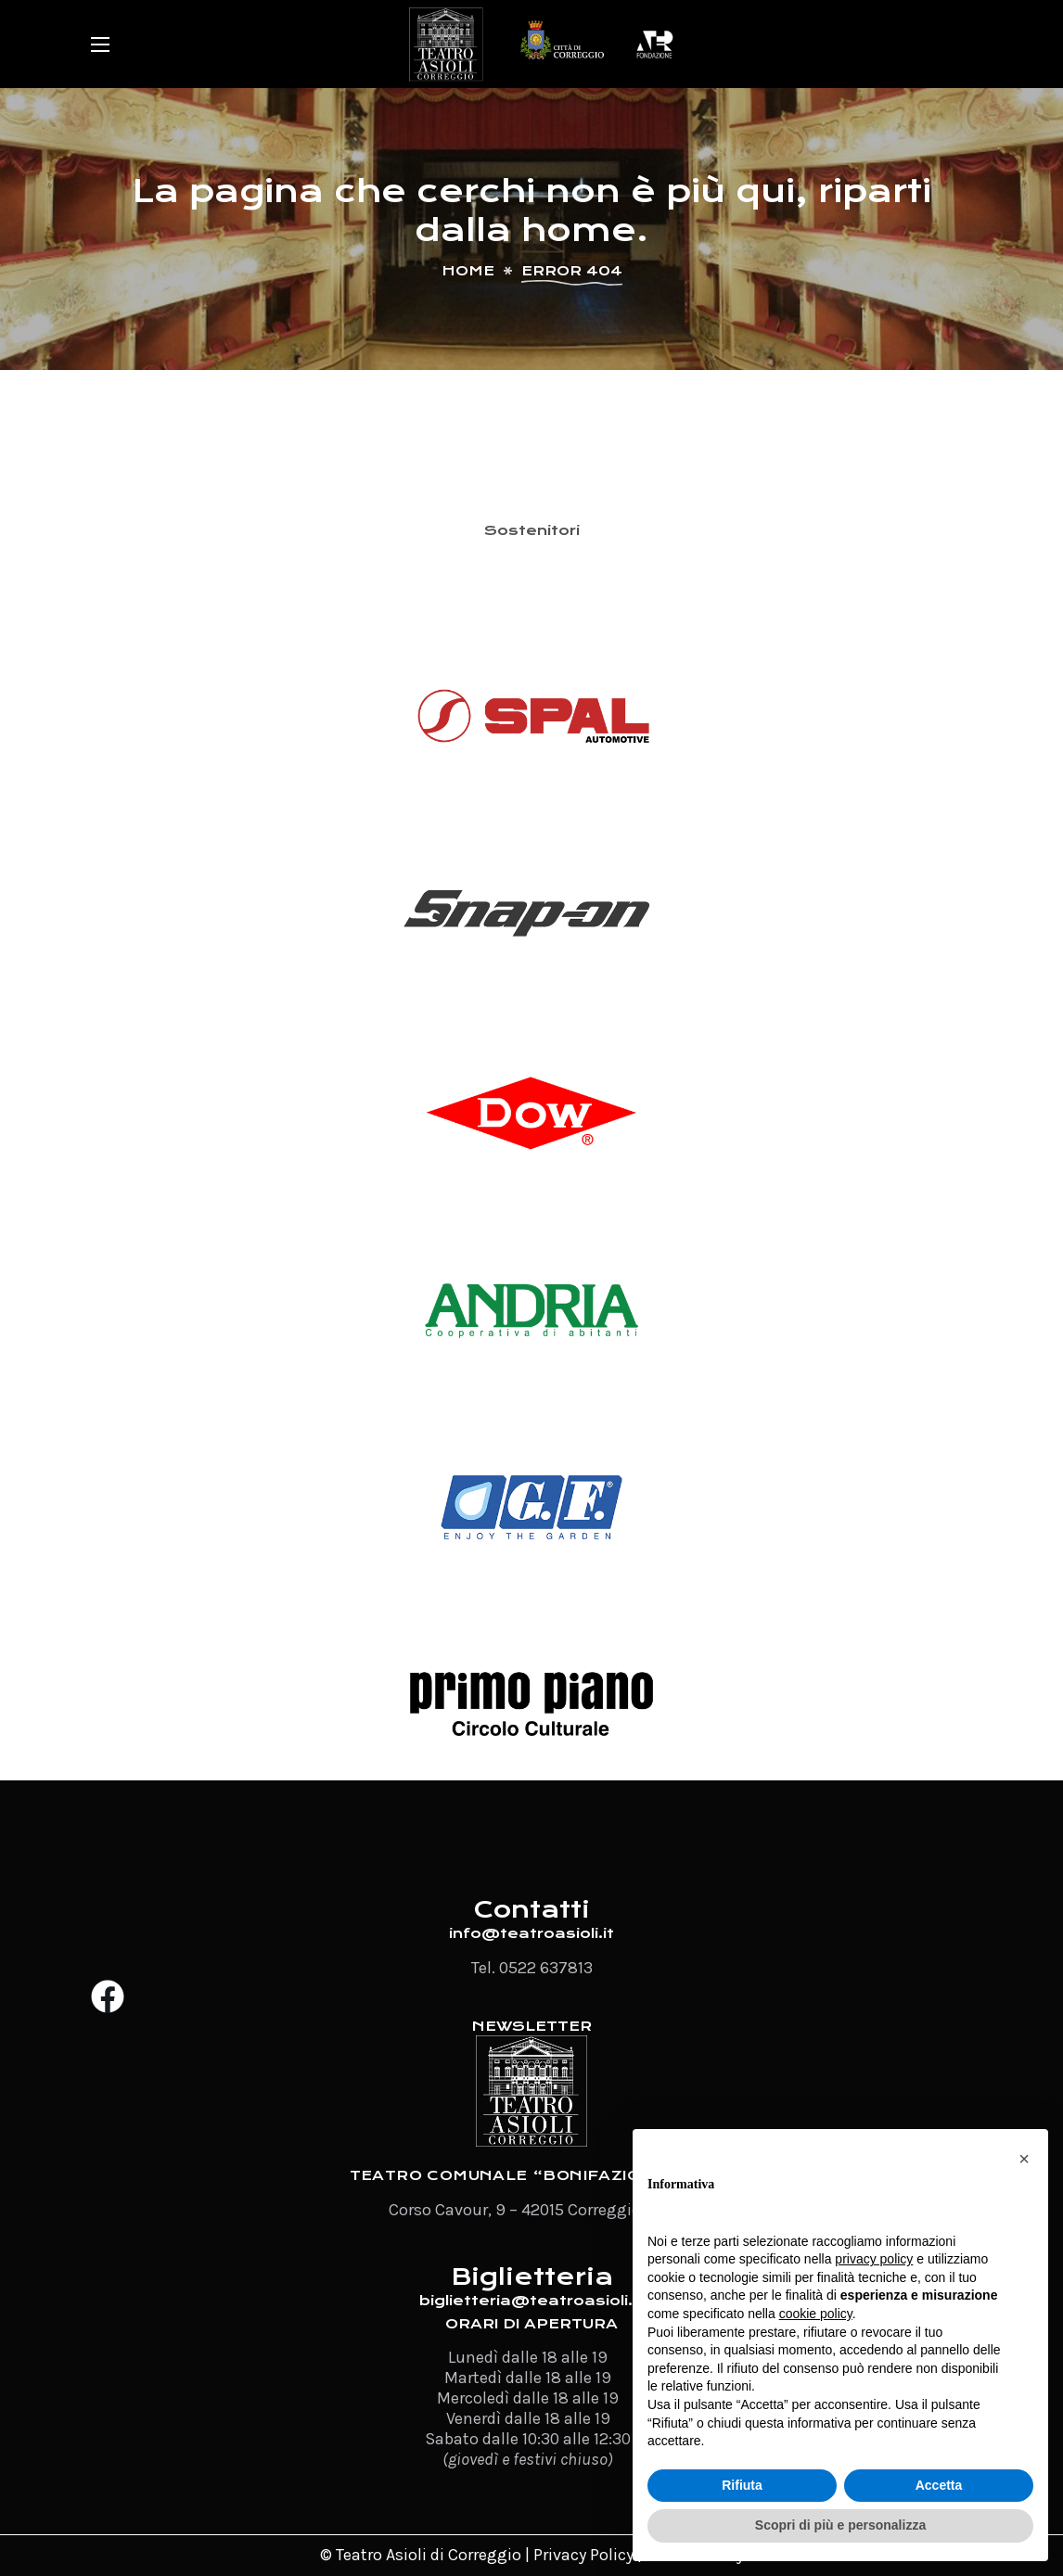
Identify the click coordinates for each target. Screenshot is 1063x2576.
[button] (1024, 2159)
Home (468, 270)
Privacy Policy (583, 2554)
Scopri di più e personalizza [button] (840, 2525)
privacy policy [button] (874, 2258)
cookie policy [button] (815, 2313)
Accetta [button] (939, 2485)
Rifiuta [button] (742, 2485)
